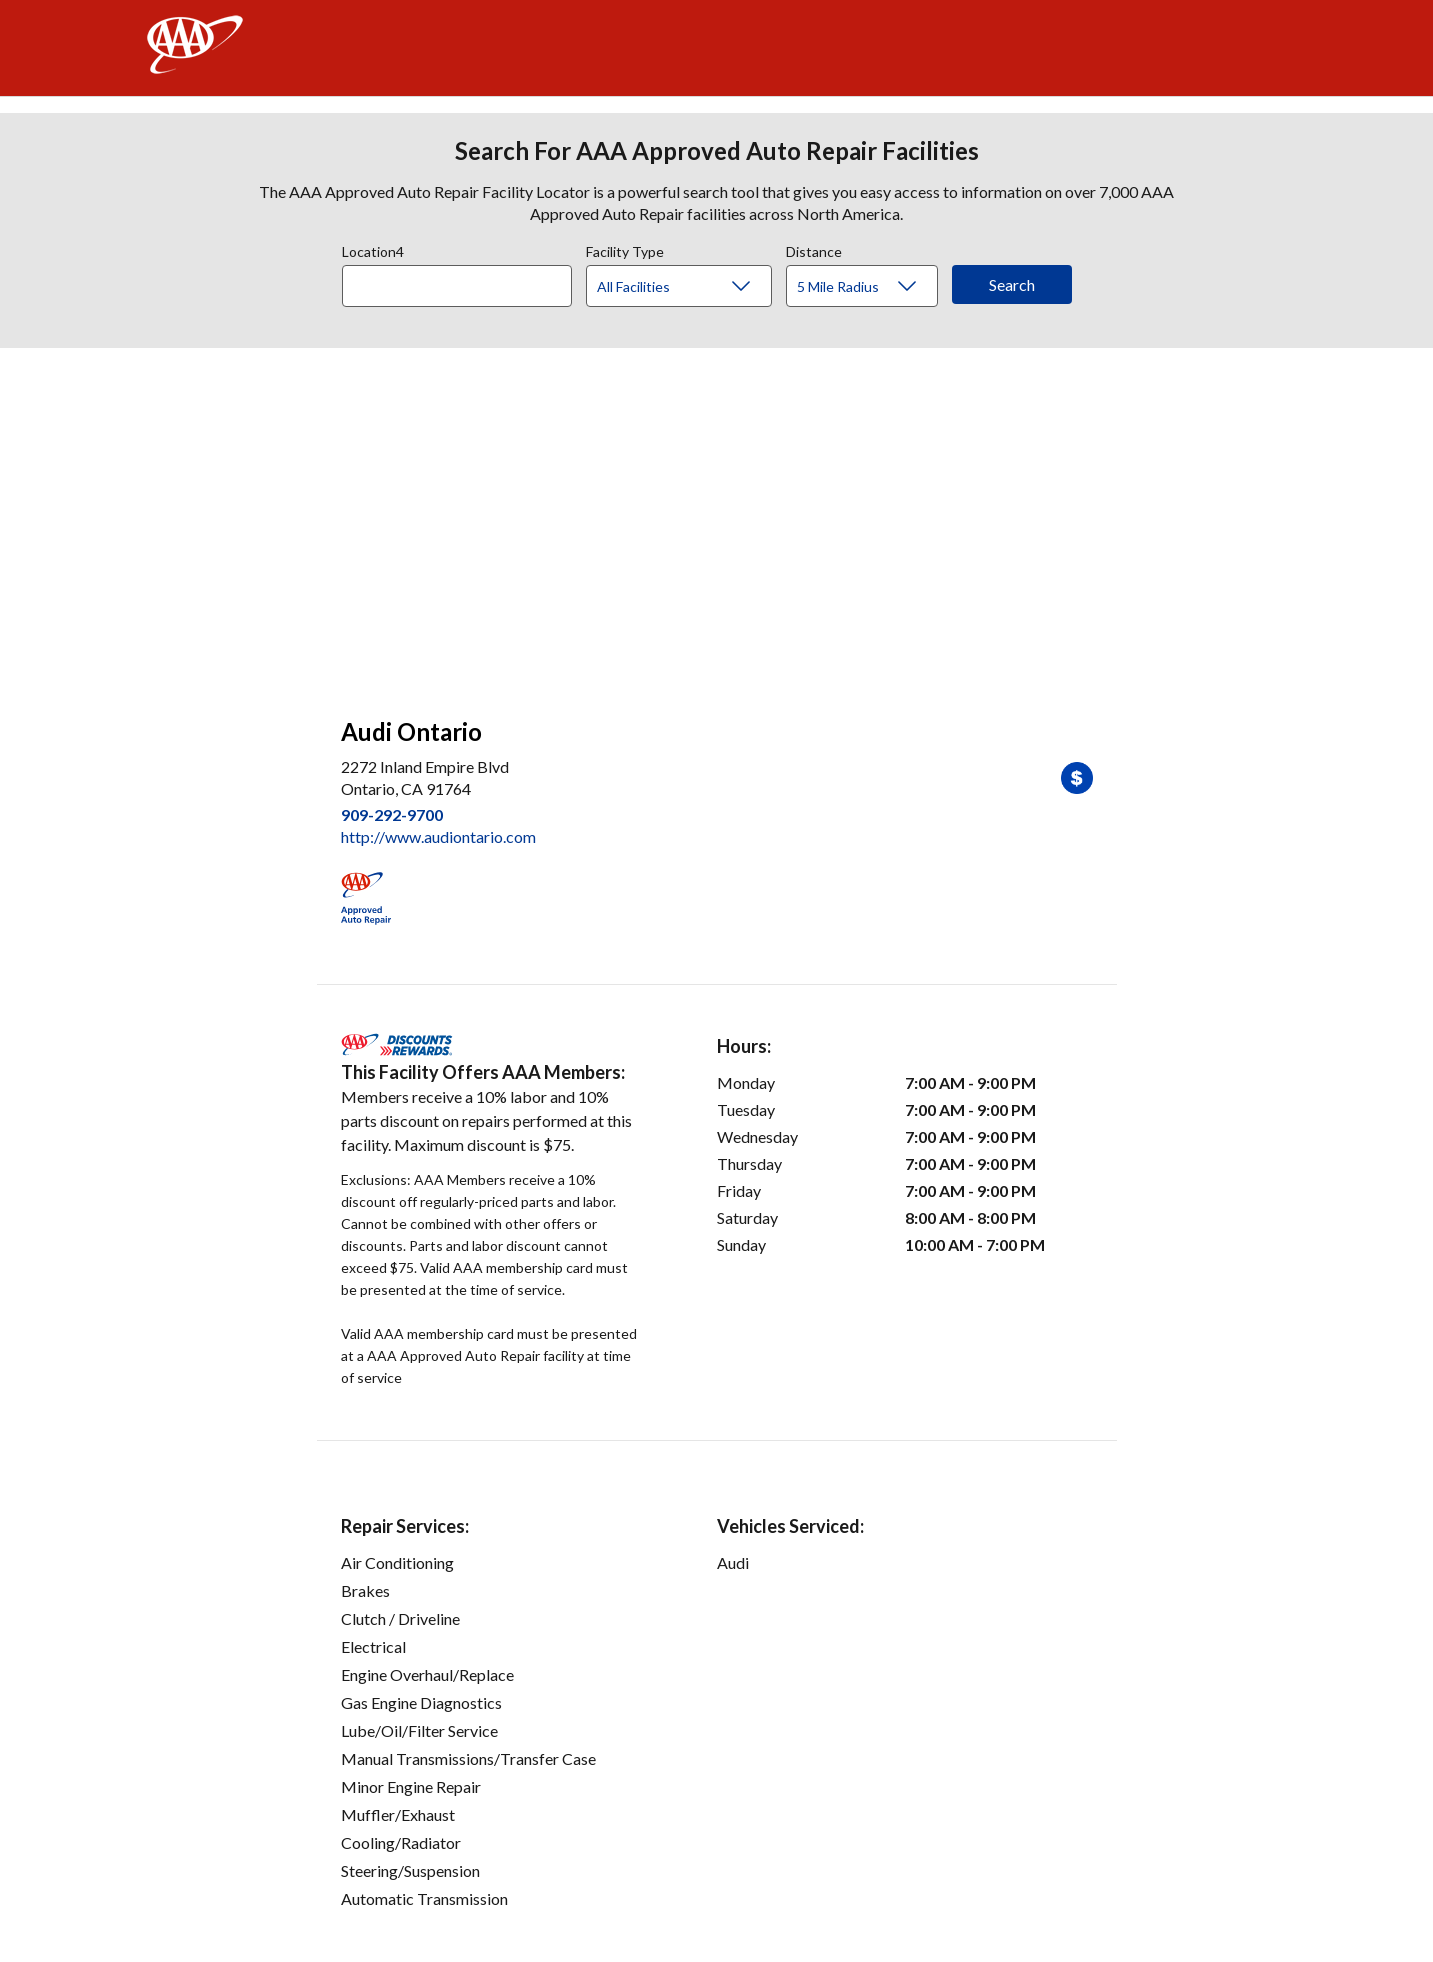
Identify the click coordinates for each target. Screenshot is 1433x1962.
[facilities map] (717, 522)
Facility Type (625, 249)
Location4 (373, 249)
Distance (814, 249)
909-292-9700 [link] (392, 814)
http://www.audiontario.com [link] (438, 836)
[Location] (457, 286)
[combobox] (464, 281)
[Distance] (869, 287)
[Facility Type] (695, 287)
